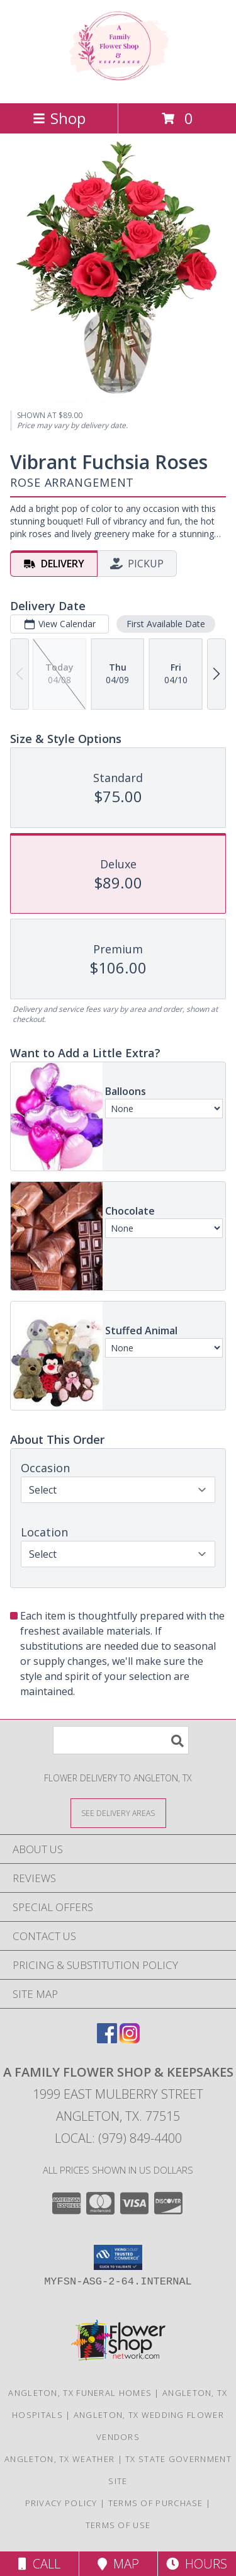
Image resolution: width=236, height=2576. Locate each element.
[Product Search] (121, 1740)
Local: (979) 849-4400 (118, 2138)
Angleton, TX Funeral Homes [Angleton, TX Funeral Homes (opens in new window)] (80, 2392)
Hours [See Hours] (196, 2563)
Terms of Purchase (155, 2503)
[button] (118, 2257)
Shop (59, 118)
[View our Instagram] (130, 2039)
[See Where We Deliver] (118, 1813)
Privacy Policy (61, 2503)
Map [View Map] (118, 2563)
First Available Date (165, 624)
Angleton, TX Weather (59, 2459)
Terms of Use (118, 2525)
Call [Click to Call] (39, 2563)
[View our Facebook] (107, 2039)
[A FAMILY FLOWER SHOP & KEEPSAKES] (118, 85)
